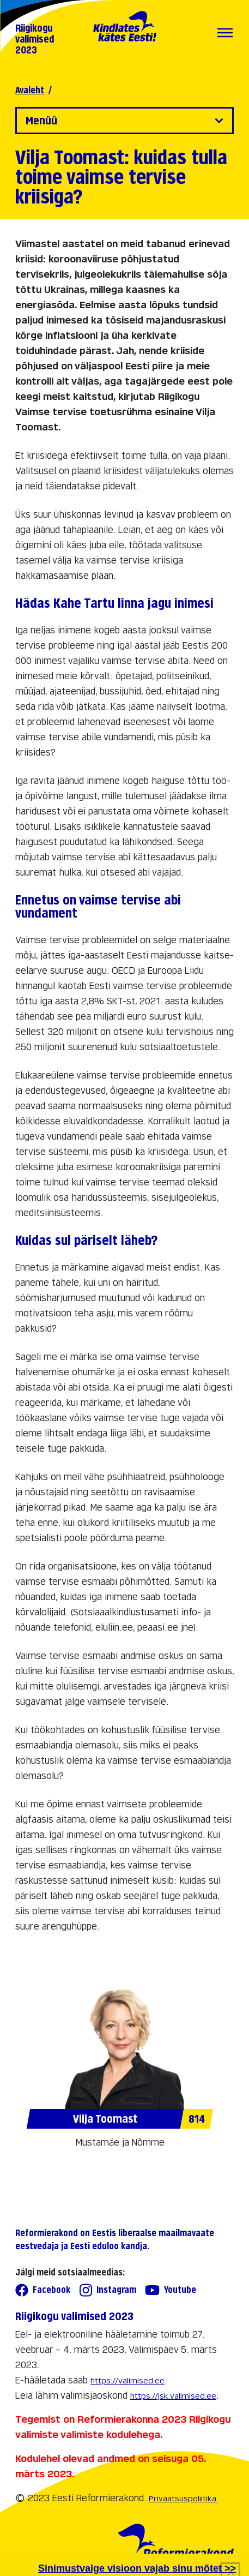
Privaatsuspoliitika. (183, 2498)
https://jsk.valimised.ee (173, 2395)
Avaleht (29, 90)
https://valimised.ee (127, 2380)
